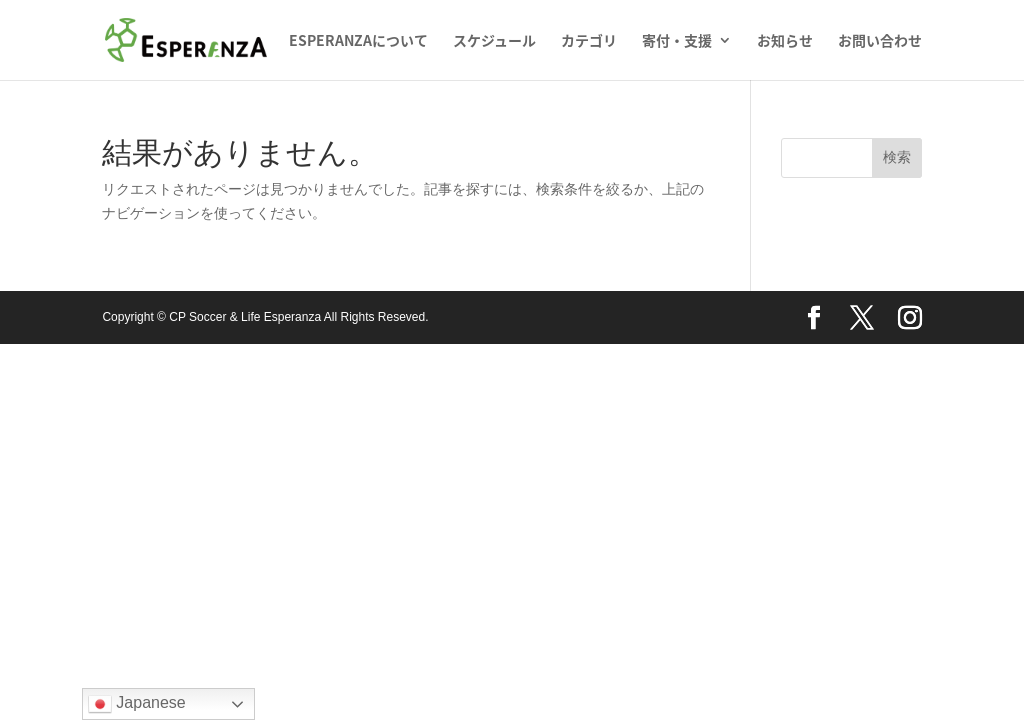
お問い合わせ (880, 41)
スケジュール (494, 41)
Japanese (137, 704)
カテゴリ (589, 41)
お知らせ (785, 41)
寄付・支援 (677, 41)
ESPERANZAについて (358, 41)
